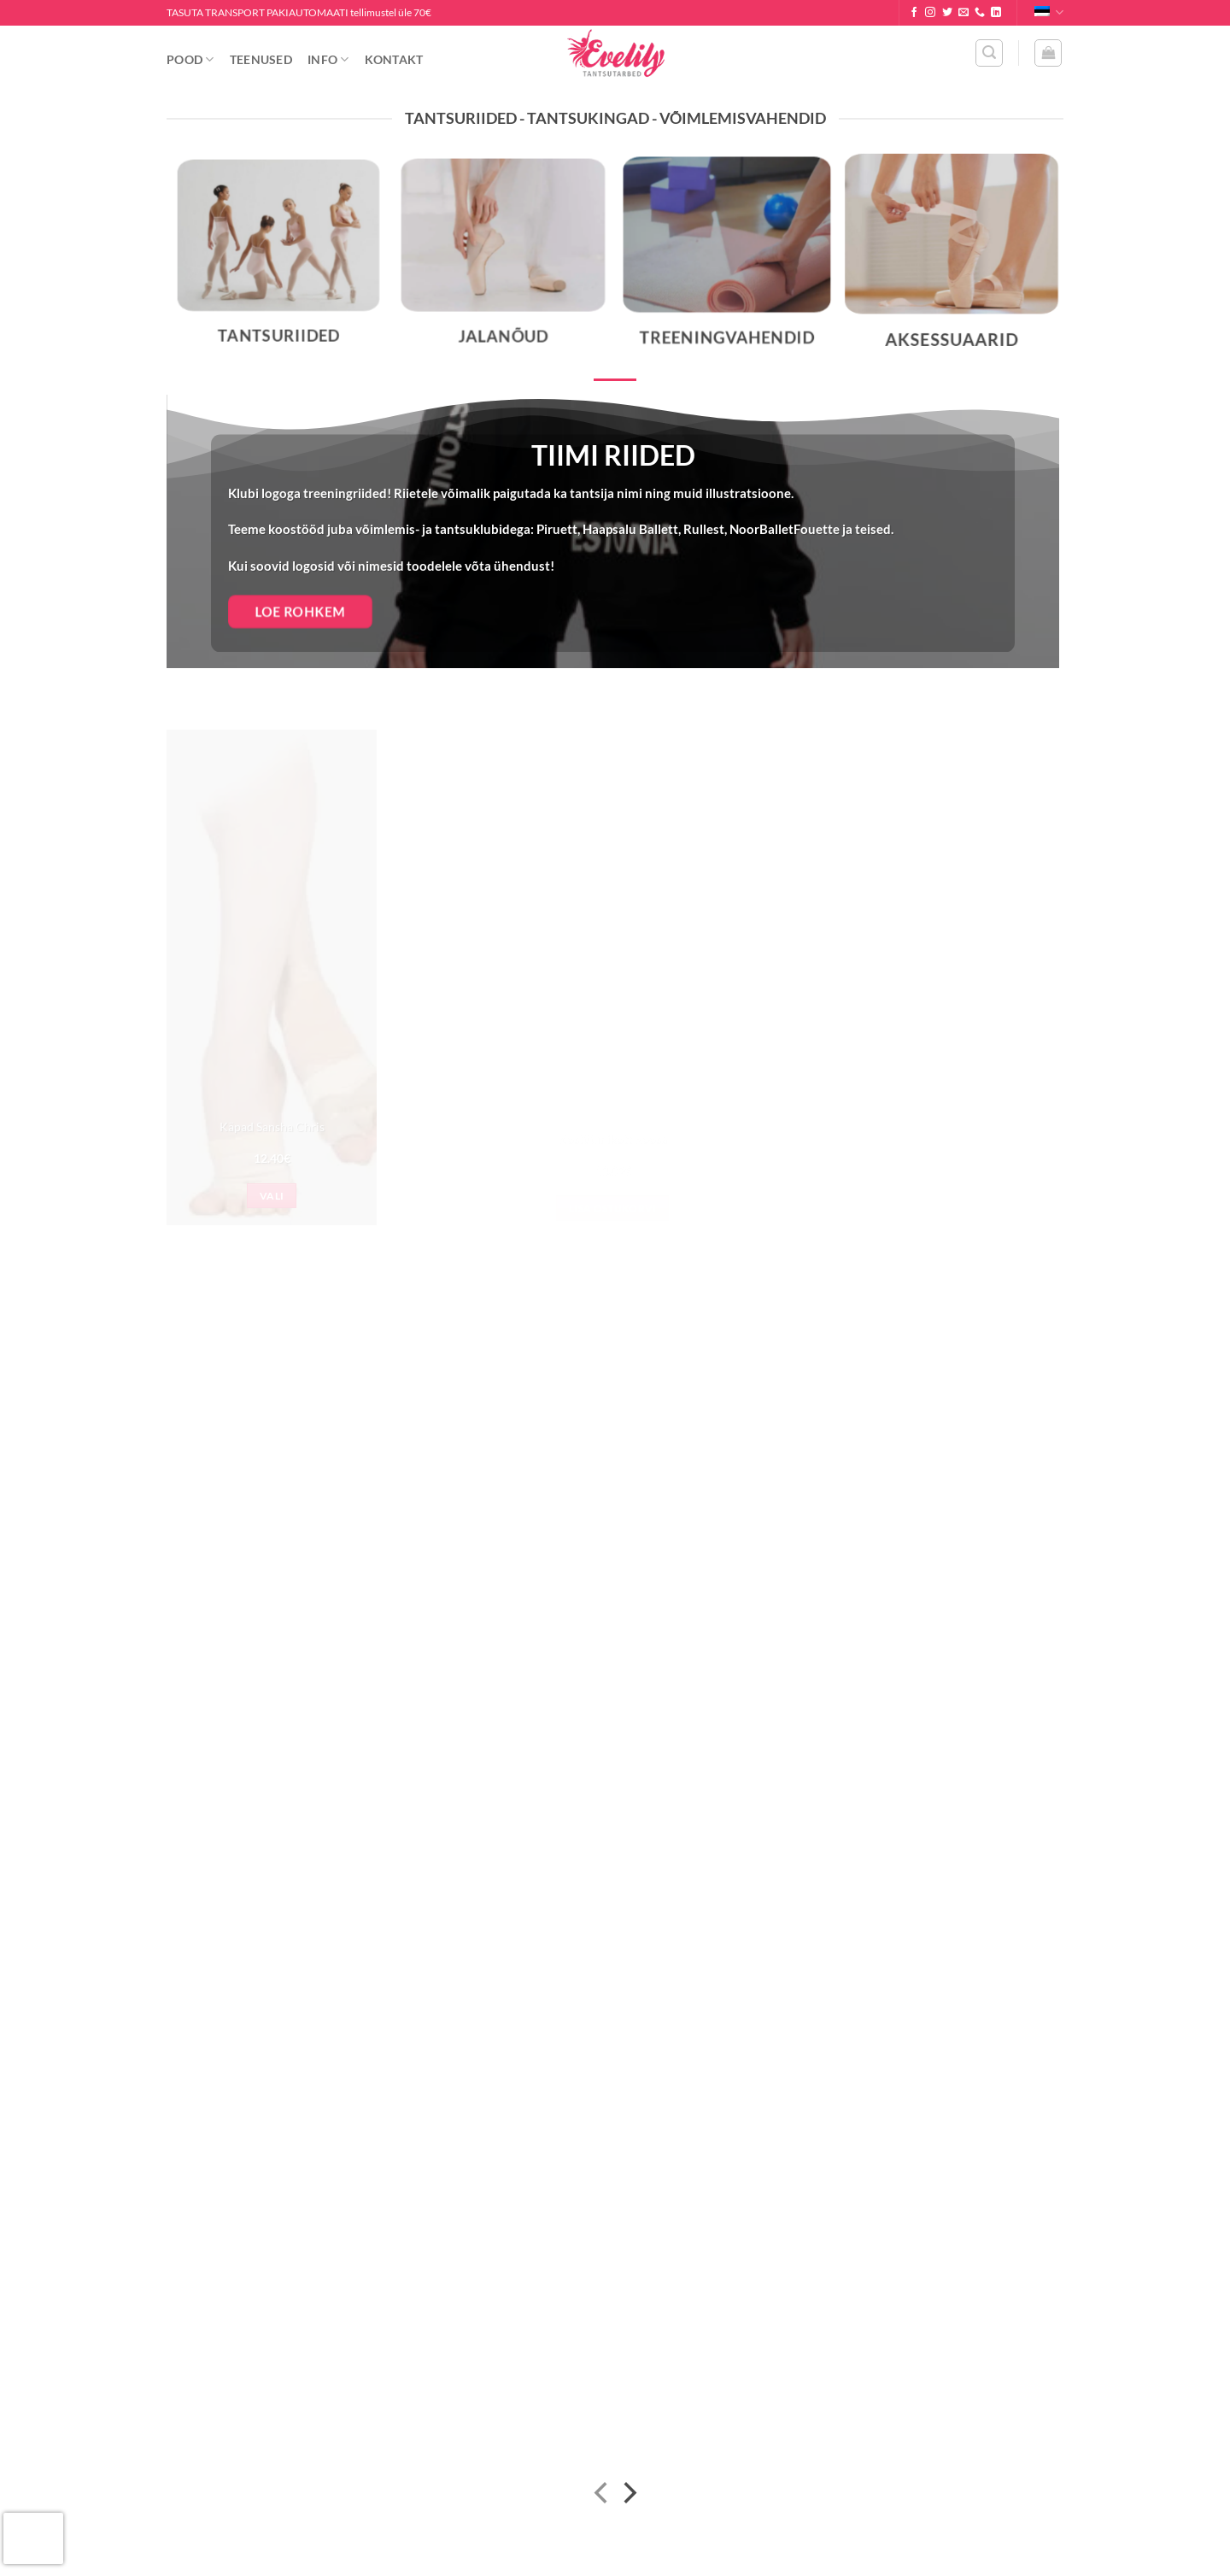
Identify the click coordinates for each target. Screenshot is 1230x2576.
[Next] (628, 2495)
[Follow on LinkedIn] (996, 13)
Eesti (1048, 12)
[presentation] (33, 2538)
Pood (190, 59)
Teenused (261, 59)
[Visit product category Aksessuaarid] (951, 261)
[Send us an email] (963, 13)
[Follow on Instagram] (930, 13)
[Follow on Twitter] (947, 13)
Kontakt (394, 59)
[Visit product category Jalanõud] (503, 262)
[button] (989, 53)
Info (328, 59)
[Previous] (602, 2495)
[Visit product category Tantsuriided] (278, 262)
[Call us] (980, 13)
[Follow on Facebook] (914, 13)
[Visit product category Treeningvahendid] (726, 262)
